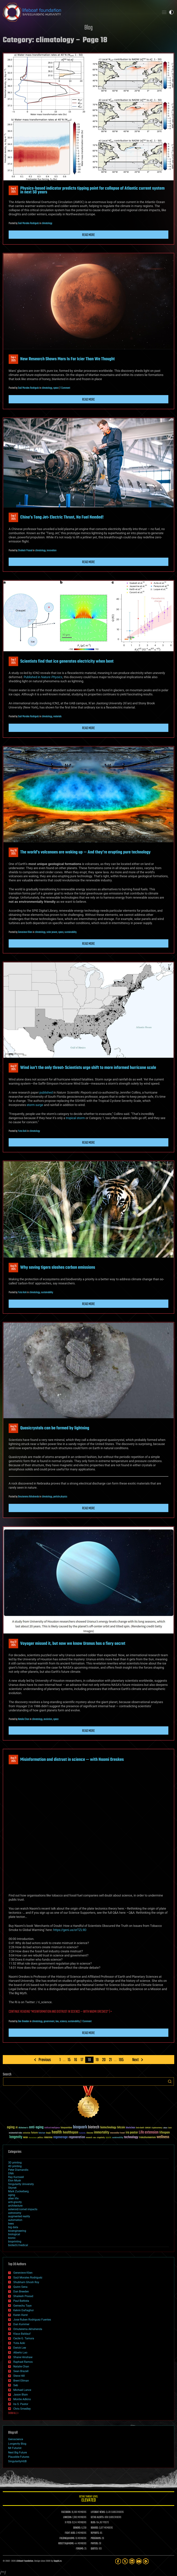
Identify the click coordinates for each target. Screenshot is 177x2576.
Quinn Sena (20, 2286)
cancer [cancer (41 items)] (148, 2127)
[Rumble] (145, 2561)
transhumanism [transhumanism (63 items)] (147, 2137)
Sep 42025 (13, 359)
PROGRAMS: (96, 2538)
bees (11, 2223)
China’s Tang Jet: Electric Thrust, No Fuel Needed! (62, 517)
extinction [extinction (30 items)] (26, 2133)
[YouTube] (139, 2561)
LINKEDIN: (67, 2517)
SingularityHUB (17, 2461)
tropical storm (75, 1118)
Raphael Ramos (23, 2361)
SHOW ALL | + (13, 2413)
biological (14, 2234)
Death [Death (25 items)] (170, 2128)
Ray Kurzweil (16, 2177)
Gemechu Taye (22, 2305)
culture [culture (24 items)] (165, 2128)
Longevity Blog (17, 2443)
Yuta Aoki (22, 1131)
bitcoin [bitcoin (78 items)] (121, 2127)
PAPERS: (94, 2543)
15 (69, 2060)
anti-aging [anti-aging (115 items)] (36, 2127)
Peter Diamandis (18, 2169)
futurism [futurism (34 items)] (42, 2133)
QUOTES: (94, 2549)
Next (135, 2060)
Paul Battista (21, 2300)
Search (170, 2081)
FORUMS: (80, 2549)
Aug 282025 (13, 852)
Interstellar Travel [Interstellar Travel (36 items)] (117, 2133)
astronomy (14, 2213)
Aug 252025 (13, 1268)
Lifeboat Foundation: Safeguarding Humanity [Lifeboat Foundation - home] (80, 12)
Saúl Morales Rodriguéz (28, 223)
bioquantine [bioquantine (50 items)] (66, 2127)
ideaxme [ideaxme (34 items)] (89, 2133)
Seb (15, 2385)
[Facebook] (118, 2561)
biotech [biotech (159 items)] (93, 2127)
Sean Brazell (21, 2371)
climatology (47, 223)
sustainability (70, 932)
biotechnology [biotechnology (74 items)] (108, 2127)
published (46, 1092)
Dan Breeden (23, 2021)
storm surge (35, 1105)
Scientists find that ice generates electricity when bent (67, 661)
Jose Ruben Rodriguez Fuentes (32, 2319)
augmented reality (19, 2216)
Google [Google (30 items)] (48, 2133)
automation (15, 2220)
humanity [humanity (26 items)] (82, 2133)
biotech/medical (18, 2245)
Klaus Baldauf (22, 2333)
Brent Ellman (21, 2380)
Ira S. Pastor (20, 2404)
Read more (88, 235)
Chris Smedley (22, 2408)
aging (11, 2195)
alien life (13, 2198)
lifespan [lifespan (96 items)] (164, 2133)
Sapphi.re (58, 2561)
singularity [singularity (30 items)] (101, 2138)
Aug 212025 (13, 1760)
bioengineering (17, 2230)
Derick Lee (19, 2347)
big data (13, 2227)
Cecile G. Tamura (23, 2338)
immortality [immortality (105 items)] (101, 2132)
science (63, 2021)
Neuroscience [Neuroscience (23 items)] (33, 2138)
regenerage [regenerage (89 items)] (60, 2137)
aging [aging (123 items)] (11, 2127)
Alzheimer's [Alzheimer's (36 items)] (23, 2128)
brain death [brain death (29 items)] (140, 2128)
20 (104, 2060)
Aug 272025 (13, 1068)
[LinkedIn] (132, 2561)
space (55, 388)
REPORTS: (95, 2533)
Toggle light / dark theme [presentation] (171, 12)
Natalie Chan (23, 1719)
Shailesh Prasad (25, 550)
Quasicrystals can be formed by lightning (54, 1428)
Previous (45, 2060)
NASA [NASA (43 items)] (25, 2137)
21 (110, 2060)
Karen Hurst (20, 2315)
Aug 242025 (13, 1428)
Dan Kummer (21, 2324)
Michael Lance (22, 2390)
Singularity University (21, 2184)
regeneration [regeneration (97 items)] (77, 2137)
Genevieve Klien (25, 932)
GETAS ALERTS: (97, 2517)
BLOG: (93, 2522)
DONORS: (77, 2528)
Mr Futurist (14, 2448)
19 (97, 2060)
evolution (48, 1719)
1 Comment (65, 388)
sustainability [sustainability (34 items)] (117, 2138)
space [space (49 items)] (108, 2137)
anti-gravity (15, 2202)
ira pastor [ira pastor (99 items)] (132, 2133)
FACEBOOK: (66, 2512)
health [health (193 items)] (57, 2132)
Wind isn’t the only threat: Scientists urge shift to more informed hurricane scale (88, 1067)
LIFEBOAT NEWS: (98, 2512)
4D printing (15, 2166)
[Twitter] (125, 2561)
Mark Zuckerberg (18, 2191)
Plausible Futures (18, 2456)
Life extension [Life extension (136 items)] (149, 2132)
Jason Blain (20, 2394)
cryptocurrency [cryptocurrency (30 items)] (157, 2128)
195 (121, 2060)
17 (82, 2060)
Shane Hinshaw (22, 2357)
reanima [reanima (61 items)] (48, 2137)
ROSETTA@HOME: (66, 2543)
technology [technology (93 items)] (131, 2137)
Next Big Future (17, 2452)
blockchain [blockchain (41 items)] (130, 2127)
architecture (15, 2205)
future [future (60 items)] (34, 2132)
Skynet (12, 2187)
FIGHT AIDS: (70, 2533)
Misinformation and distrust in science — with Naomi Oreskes (72, 1759)
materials (57, 716)
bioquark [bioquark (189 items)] (80, 2127)
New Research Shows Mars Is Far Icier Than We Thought (67, 359)
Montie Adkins (22, 2399)
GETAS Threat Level (88, 2499)
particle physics (60, 1497)
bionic (12, 2238)
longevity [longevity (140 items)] (15, 2137)
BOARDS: (95, 2528)
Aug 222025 (13, 1644)
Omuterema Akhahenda (28, 1497)
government (49, 2021)
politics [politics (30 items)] (40, 2138)
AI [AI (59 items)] (17, 2127)
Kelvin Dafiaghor (23, 2310)
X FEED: (68, 2522)
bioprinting (14, 2241)
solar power (51, 932)
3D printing (15, 2162)
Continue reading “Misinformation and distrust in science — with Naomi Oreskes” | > (60, 2011)
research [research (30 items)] (89, 2138)
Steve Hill (19, 2375)
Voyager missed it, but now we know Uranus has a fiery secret (72, 1643)
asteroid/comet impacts (22, 2209)
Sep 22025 (13, 517)
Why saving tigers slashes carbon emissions (57, 1267)
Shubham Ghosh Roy (26, 2282)
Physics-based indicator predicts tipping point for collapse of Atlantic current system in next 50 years (92, 190)
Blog (88, 28)
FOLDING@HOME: (67, 2538)
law (57, 2021)
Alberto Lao (20, 2352)
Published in (43, 677)
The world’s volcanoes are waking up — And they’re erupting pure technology (85, 852)
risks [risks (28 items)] (94, 2138)
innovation (52, 550)
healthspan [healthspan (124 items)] (70, 2132)
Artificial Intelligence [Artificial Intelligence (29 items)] (52, 2128)
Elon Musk (14, 2180)
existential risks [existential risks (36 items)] (15, 2133)
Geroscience (15, 2439)
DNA (11, 2173)
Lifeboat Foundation (24, 2561)
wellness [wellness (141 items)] (163, 2137)
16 (75, 2060)
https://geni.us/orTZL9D (69, 1930)
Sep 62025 (13, 190)
